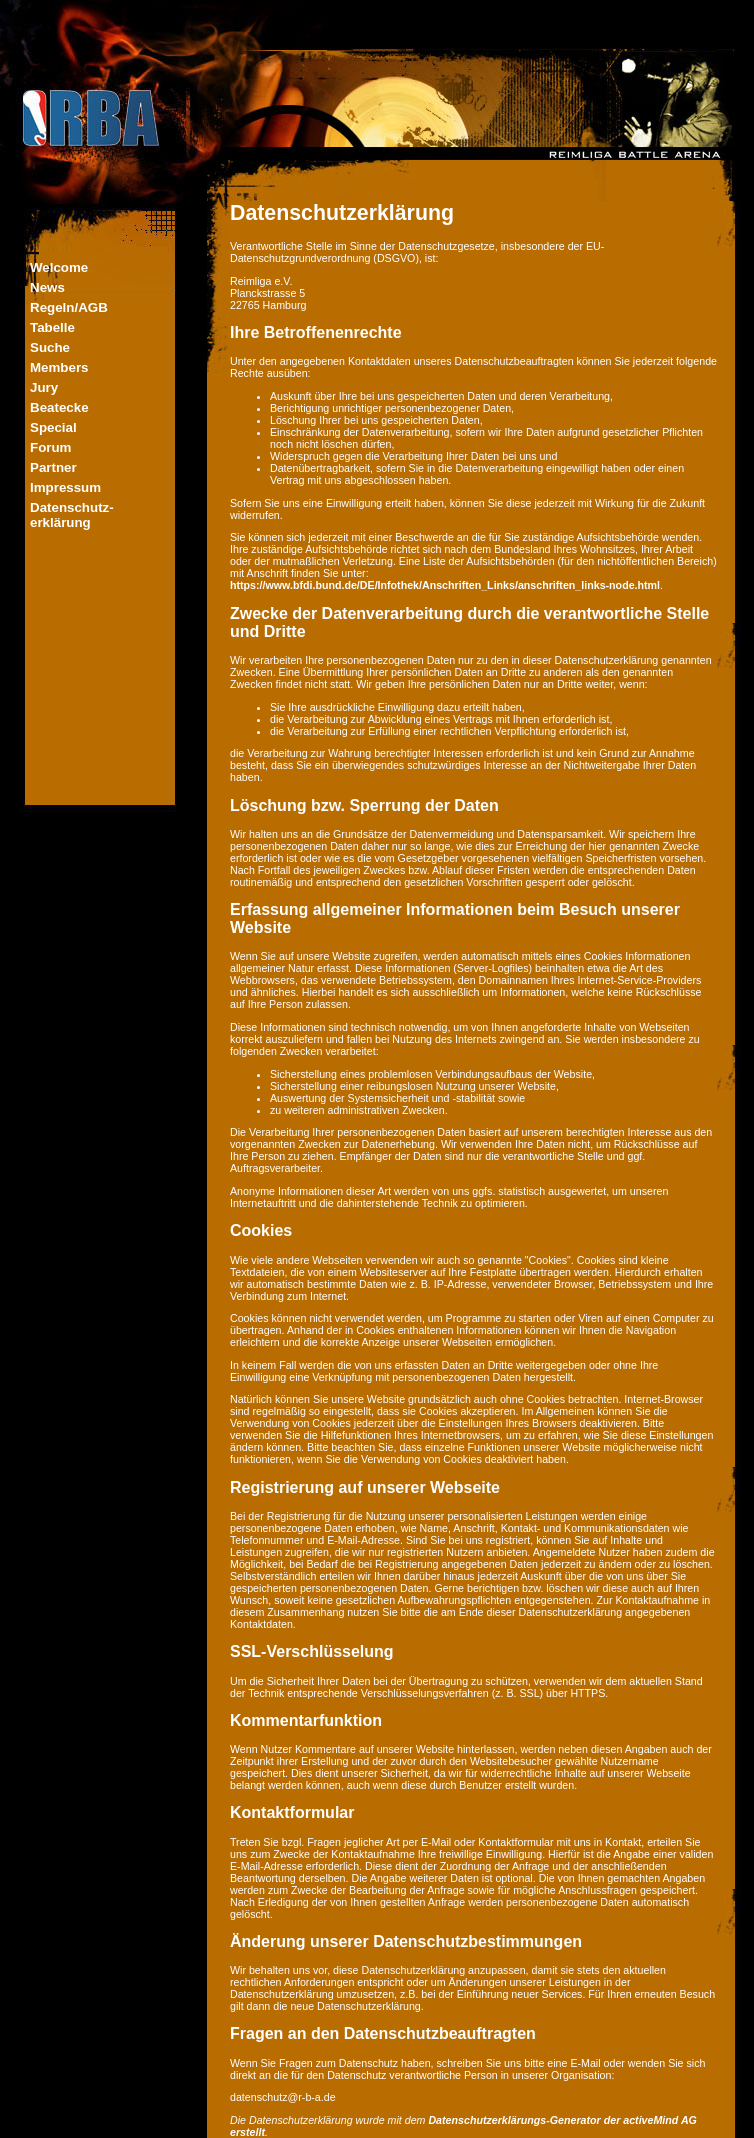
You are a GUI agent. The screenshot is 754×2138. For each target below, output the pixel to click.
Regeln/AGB (69, 307)
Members (59, 367)
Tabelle (52, 327)
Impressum (65, 487)
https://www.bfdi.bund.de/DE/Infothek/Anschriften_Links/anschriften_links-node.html (445, 585)
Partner (53, 467)
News (47, 287)
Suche (50, 347)
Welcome (59, 267)
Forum (50, 447)
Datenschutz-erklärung (72, 515)
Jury (44, 387)
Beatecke (59, 407)
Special (53, 427)
